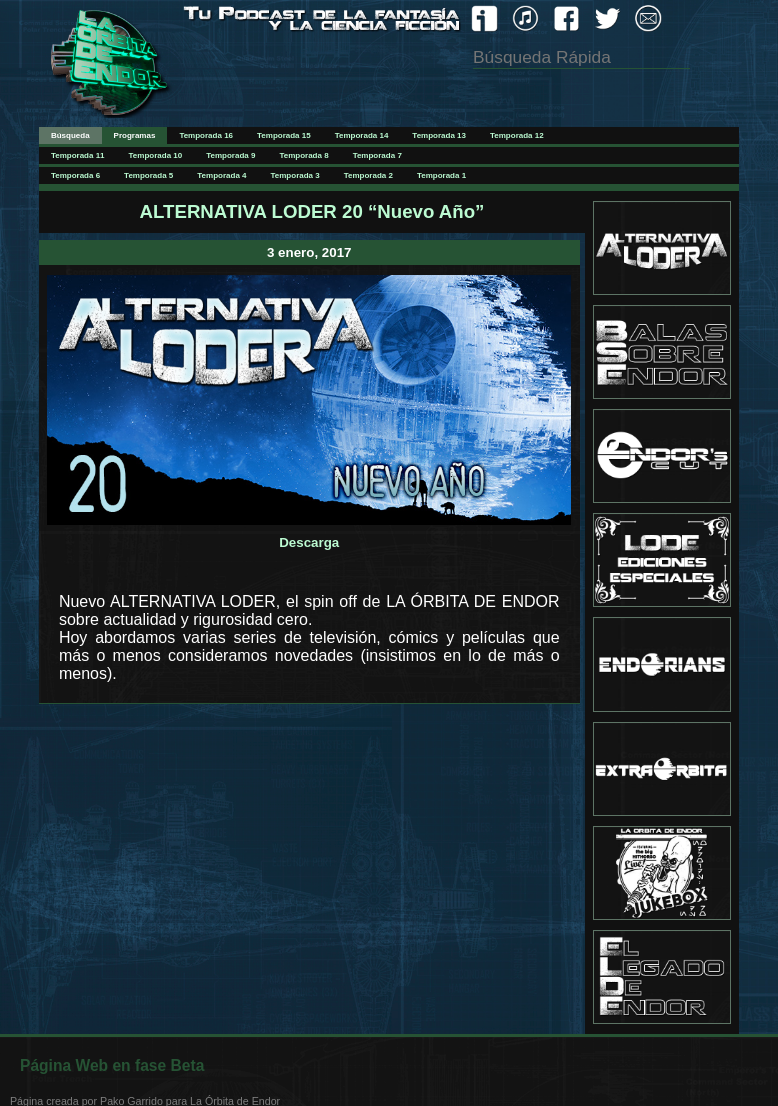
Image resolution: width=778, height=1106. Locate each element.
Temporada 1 (441, 175)
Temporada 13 (439, 135)
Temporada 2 (368, 175)
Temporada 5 (148, 175)
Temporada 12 (517, 135)
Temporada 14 (362, 135)
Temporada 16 (206, 135)
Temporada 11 (78, 155)
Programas (135, 135)
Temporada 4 (221, 175)
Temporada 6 (75, 175)
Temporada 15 (284, 135)
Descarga (309, 542)
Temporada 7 (377, 155)
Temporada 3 (295, 175)
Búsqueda (70, 135)
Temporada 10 (156, 155)
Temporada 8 (303, 155)
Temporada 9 (230, 155)
